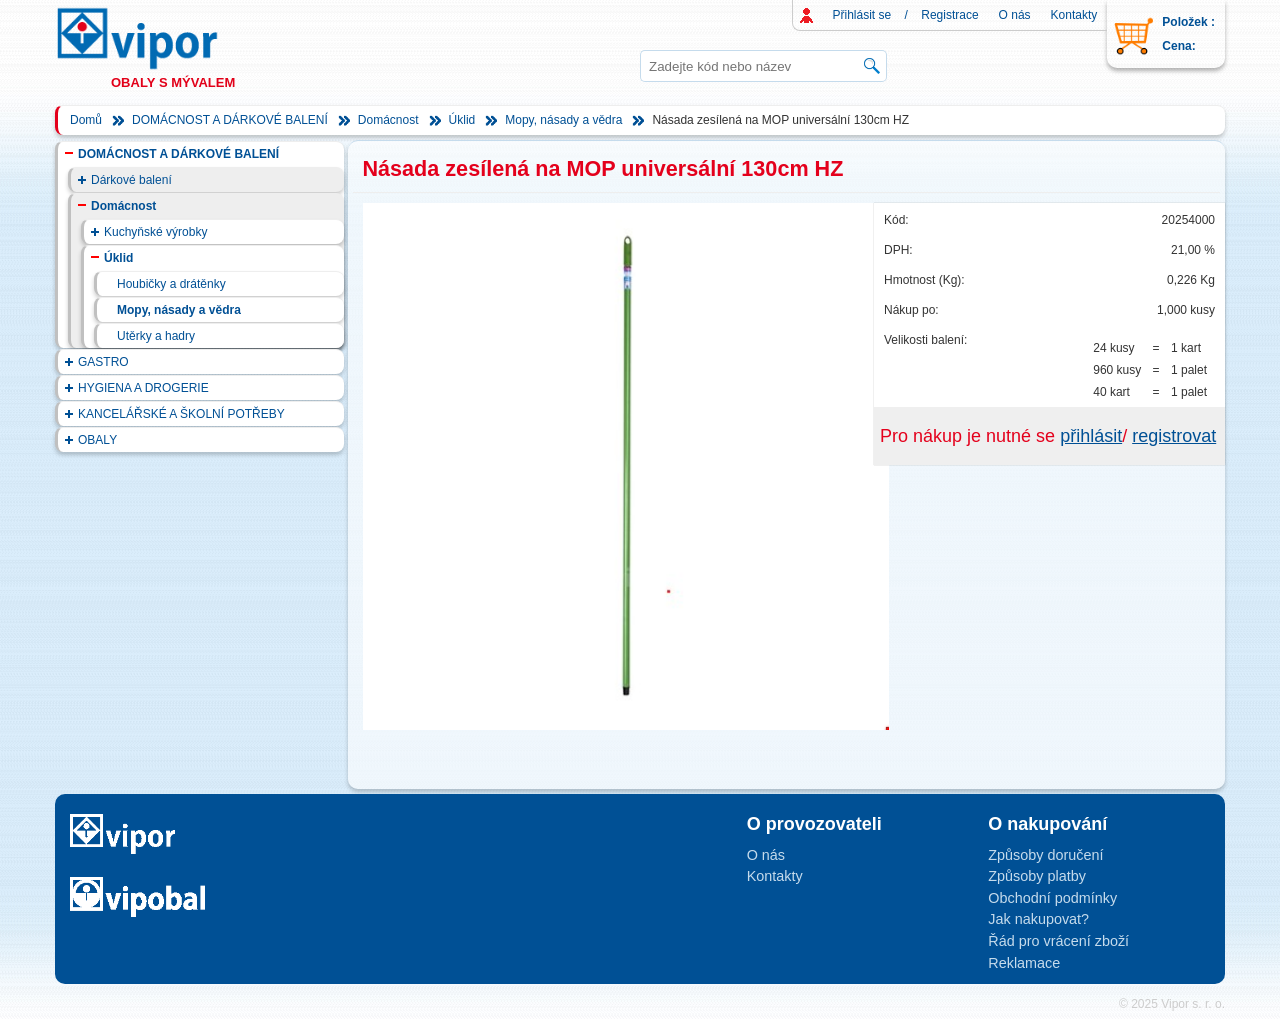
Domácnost (388, 120)
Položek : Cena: (1188, 34)
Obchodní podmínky (1052, 898)
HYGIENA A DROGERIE (143, 388)
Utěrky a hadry (156, 336)
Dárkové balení (131, 180)
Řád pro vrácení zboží (1058, 941)
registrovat (1174, 436)
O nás (1015, 15)
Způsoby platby (1037, 876)
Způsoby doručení (1045, 855)
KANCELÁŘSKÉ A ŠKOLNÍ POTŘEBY (181, 414)
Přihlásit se (862, 15)
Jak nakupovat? (1038, 919)
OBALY (97, 440)
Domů (86, 120)
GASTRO (103, 362)
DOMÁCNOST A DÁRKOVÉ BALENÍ (230, 120)
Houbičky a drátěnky (171, 284)
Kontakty (1074, 15)
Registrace (949, 15)
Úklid (462, 120)
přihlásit (1091, 436)
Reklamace (1024, 963)
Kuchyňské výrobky (155, 232)
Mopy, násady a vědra (563, 120)
